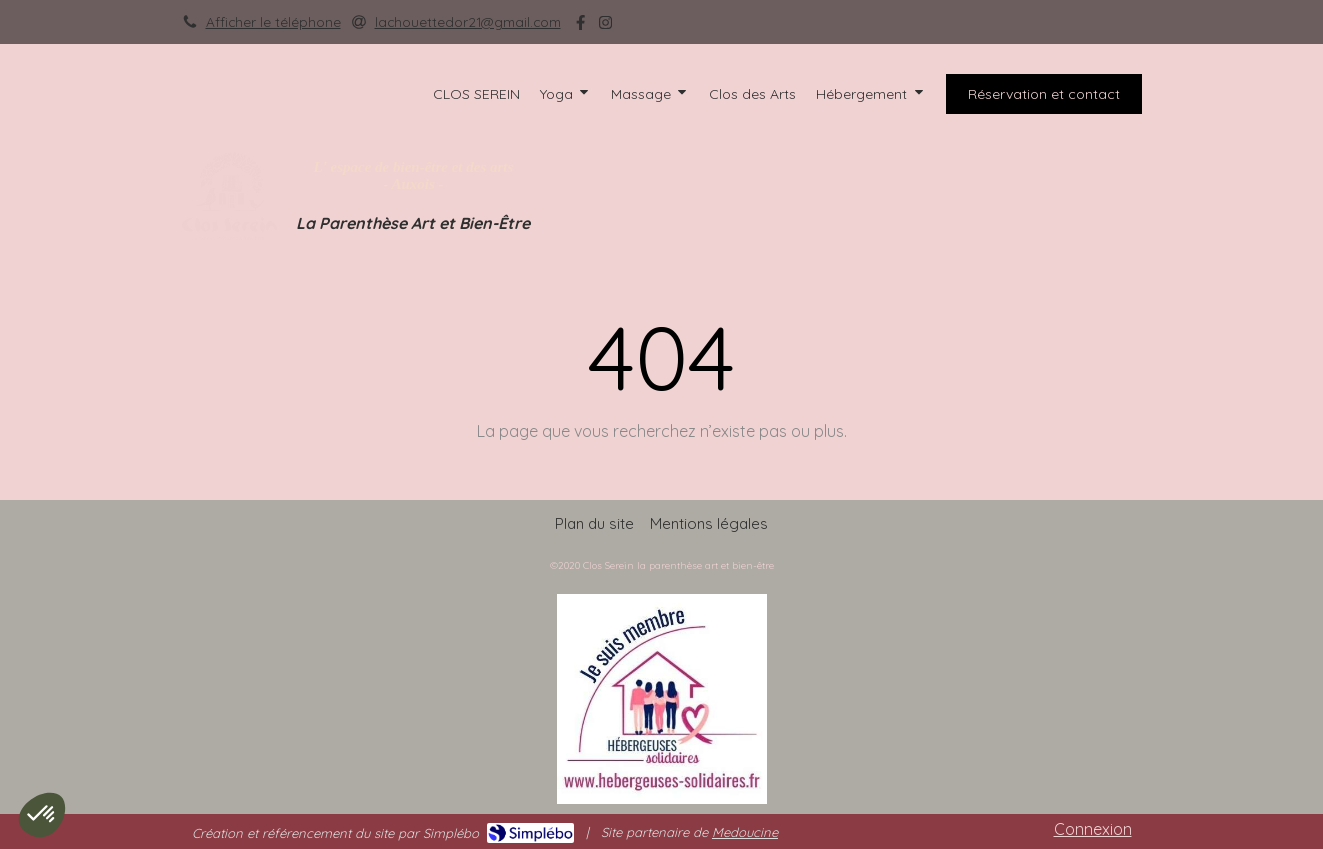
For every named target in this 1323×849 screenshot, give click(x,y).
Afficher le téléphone (273, 21)
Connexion (1093, 829)
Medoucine (745, 832)
